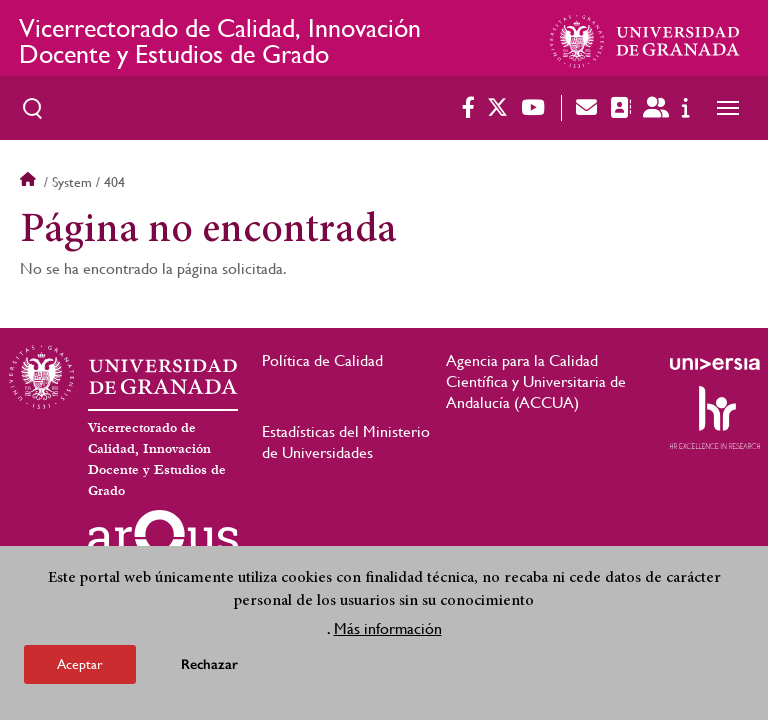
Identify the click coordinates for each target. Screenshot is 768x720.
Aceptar (80, 664)
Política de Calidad (322, 360)
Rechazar (209, 664)
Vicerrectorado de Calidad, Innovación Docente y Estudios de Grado (220, 41)
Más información (388, 628)
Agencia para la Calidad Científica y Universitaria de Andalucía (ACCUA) (536, 381)
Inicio (30, 182)
